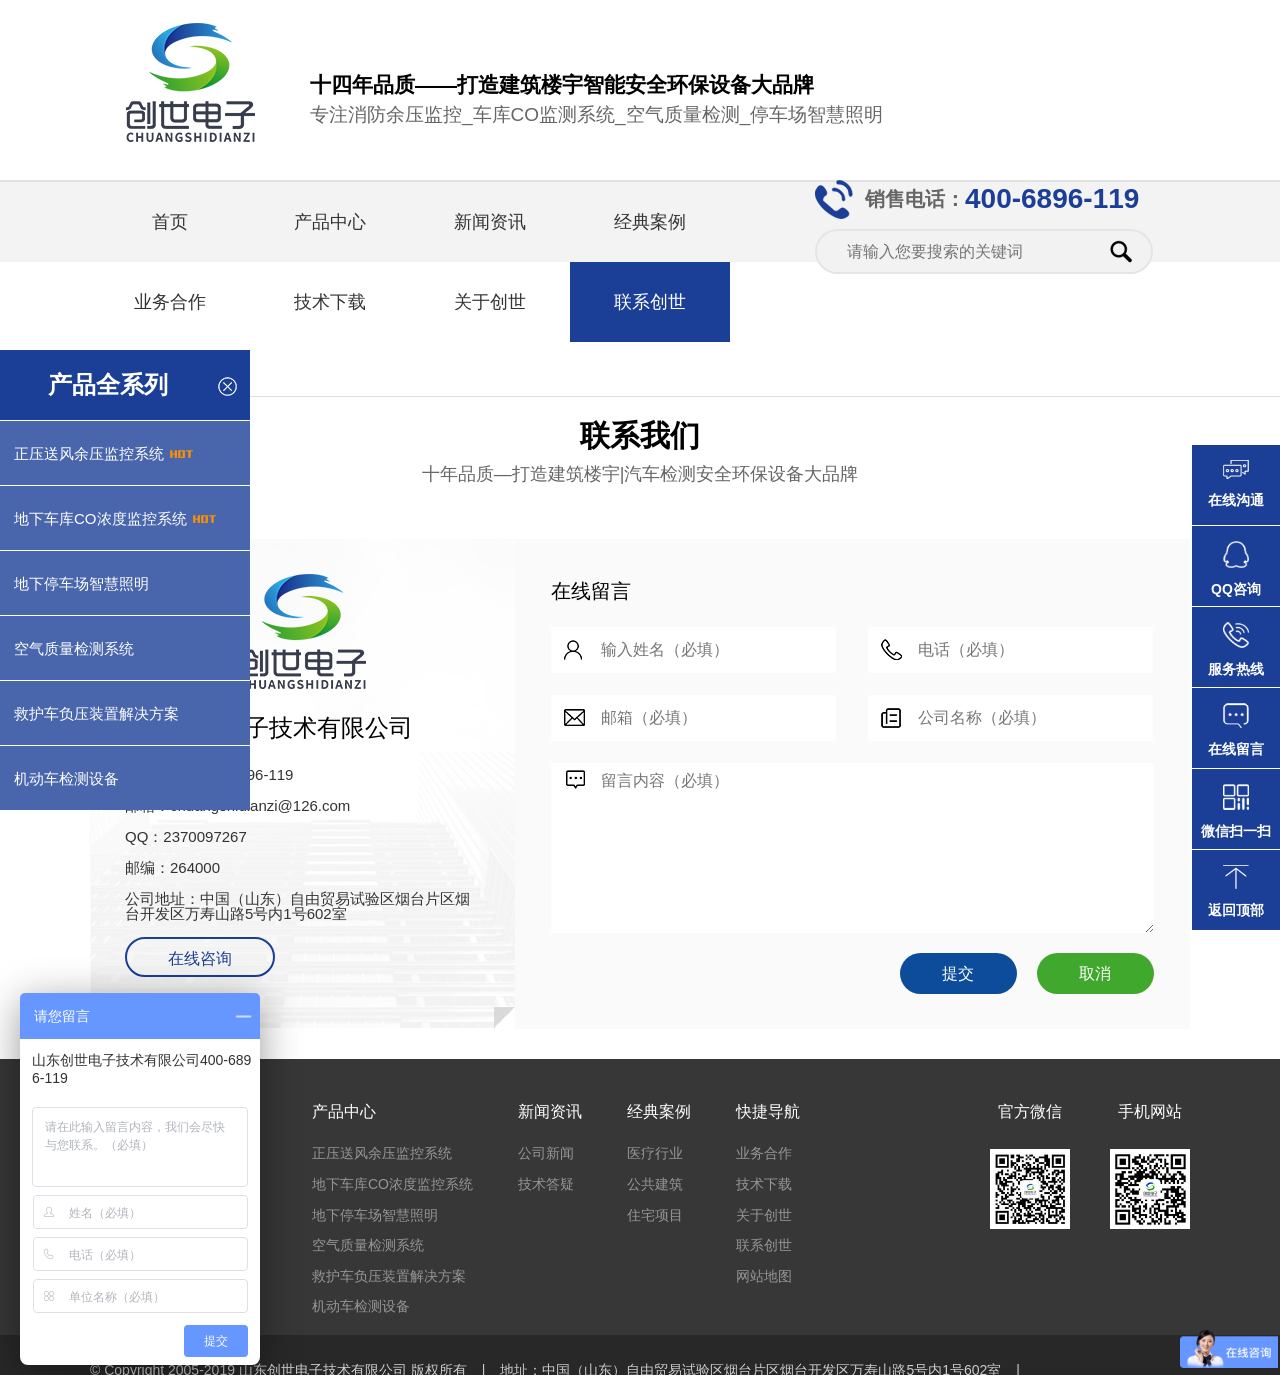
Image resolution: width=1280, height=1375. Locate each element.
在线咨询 (200, 958)
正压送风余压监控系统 (382, 1153)
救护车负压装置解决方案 (389, 1276)
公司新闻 (546, 1153)
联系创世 (650, 302)
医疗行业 (655, 1153)
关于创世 (490, 302)
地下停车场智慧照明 (375, 1215)
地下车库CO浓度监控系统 (392, 1184)
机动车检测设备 (361, 1306)
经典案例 (650, 222)
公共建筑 (655, 1184)
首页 (170, 222)
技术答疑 (546, 1184)
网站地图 (764, 1276)
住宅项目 (655, 1215)
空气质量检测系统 (368, 1245)
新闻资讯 (490, 222)
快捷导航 (768, 1111)
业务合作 (170, 302)
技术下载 (330, 302)
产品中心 (330, 222)
